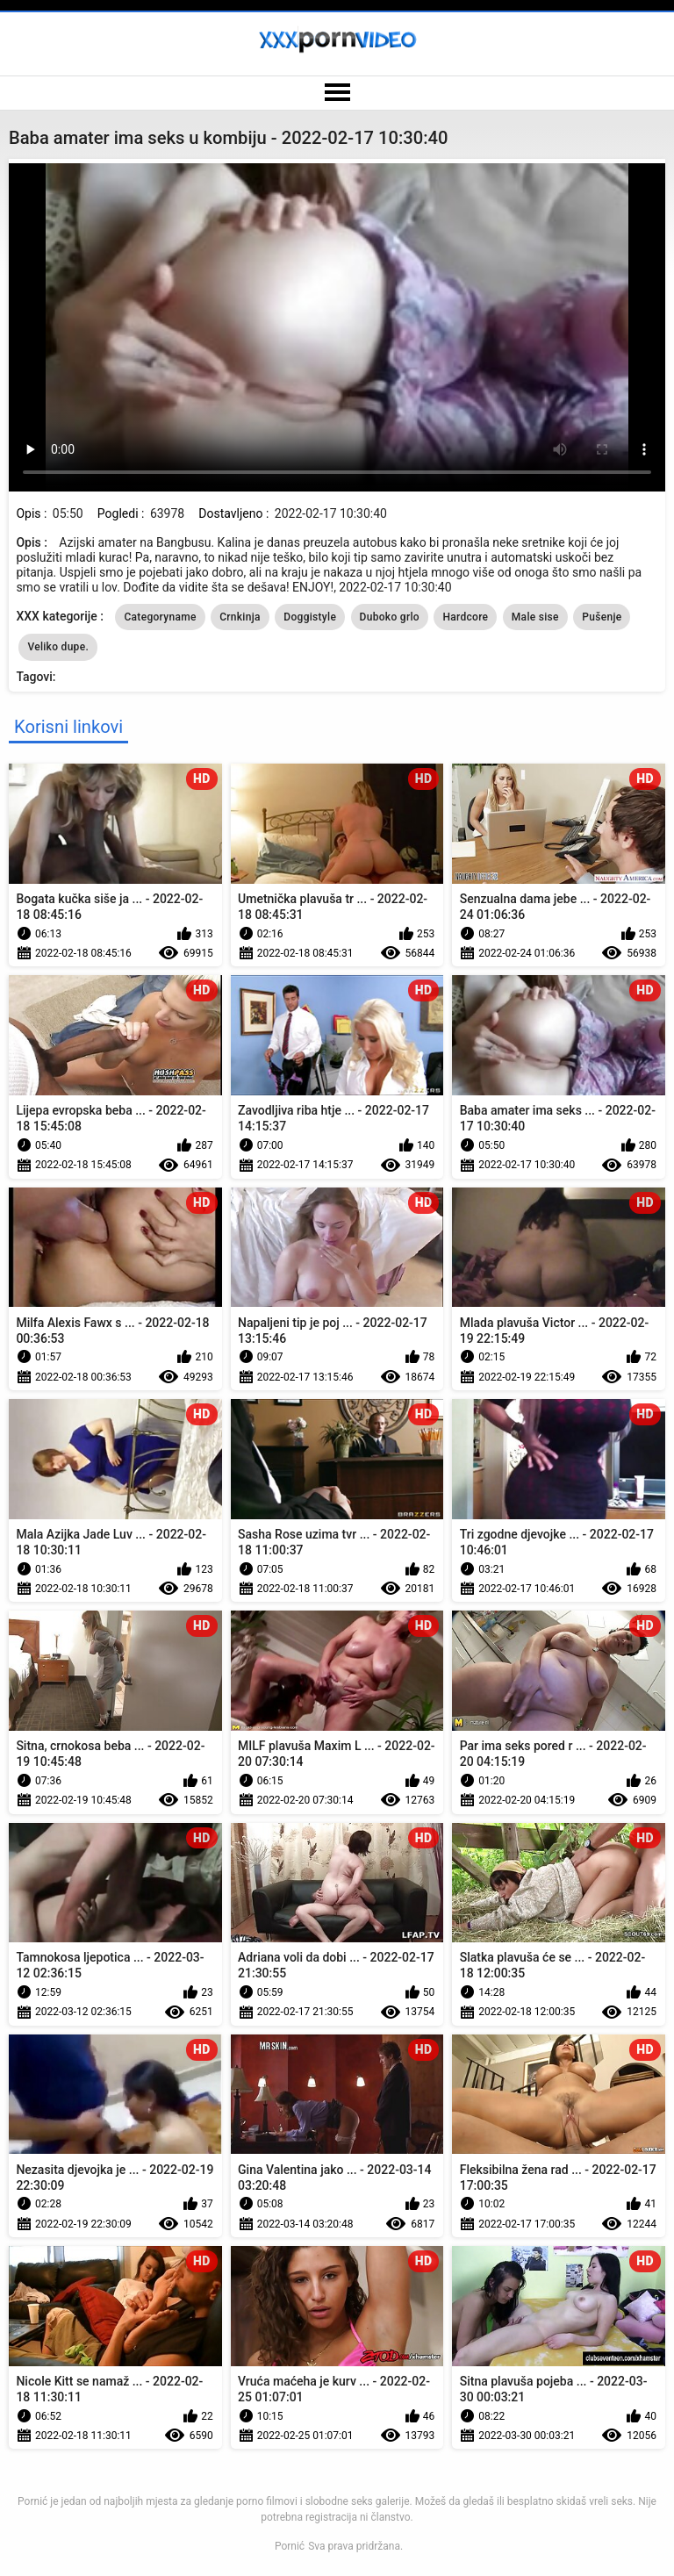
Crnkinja (240, 617)
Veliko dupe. (58, 647)
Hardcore (465, 617)
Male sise (535, 617)
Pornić (290, 2546)
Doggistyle (309, 617)
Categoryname (160, 617)
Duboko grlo (389, 617)
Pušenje (601, 617)
